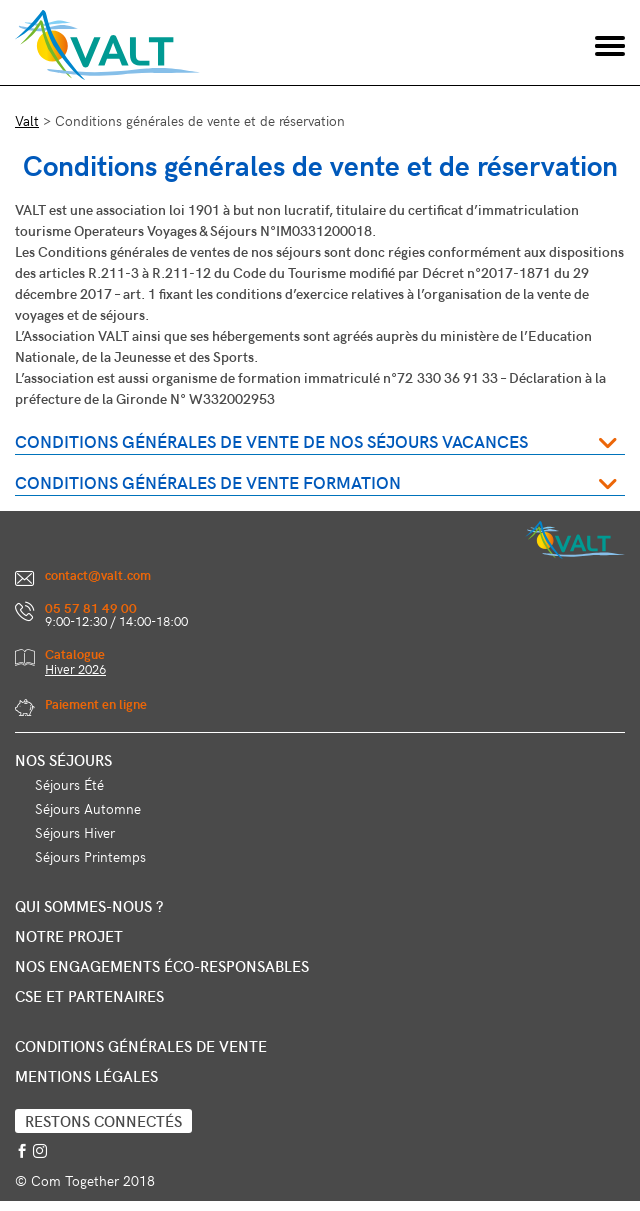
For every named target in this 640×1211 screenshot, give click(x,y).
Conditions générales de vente (141, 1046)
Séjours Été (69, 784)
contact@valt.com (98, 575)
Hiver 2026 (75, 669)
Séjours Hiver (75, 832)
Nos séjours (63, 760)
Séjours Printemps (90, 856)
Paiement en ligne (96, 704)
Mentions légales (86, 1076)
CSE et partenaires (89, 996)
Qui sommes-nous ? (89, 906)
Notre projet (69, 936)
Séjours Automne (88, 808)
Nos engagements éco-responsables (162, 966)
